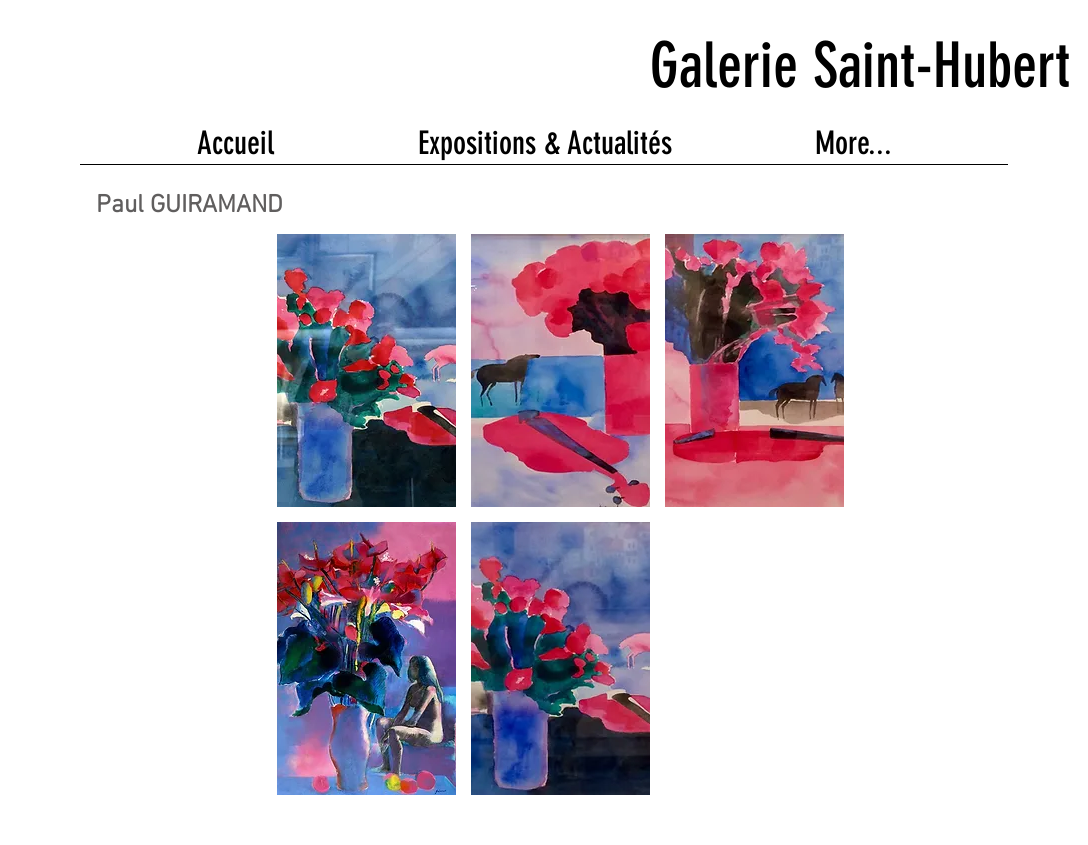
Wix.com (500, 821)
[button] (366, 370)
